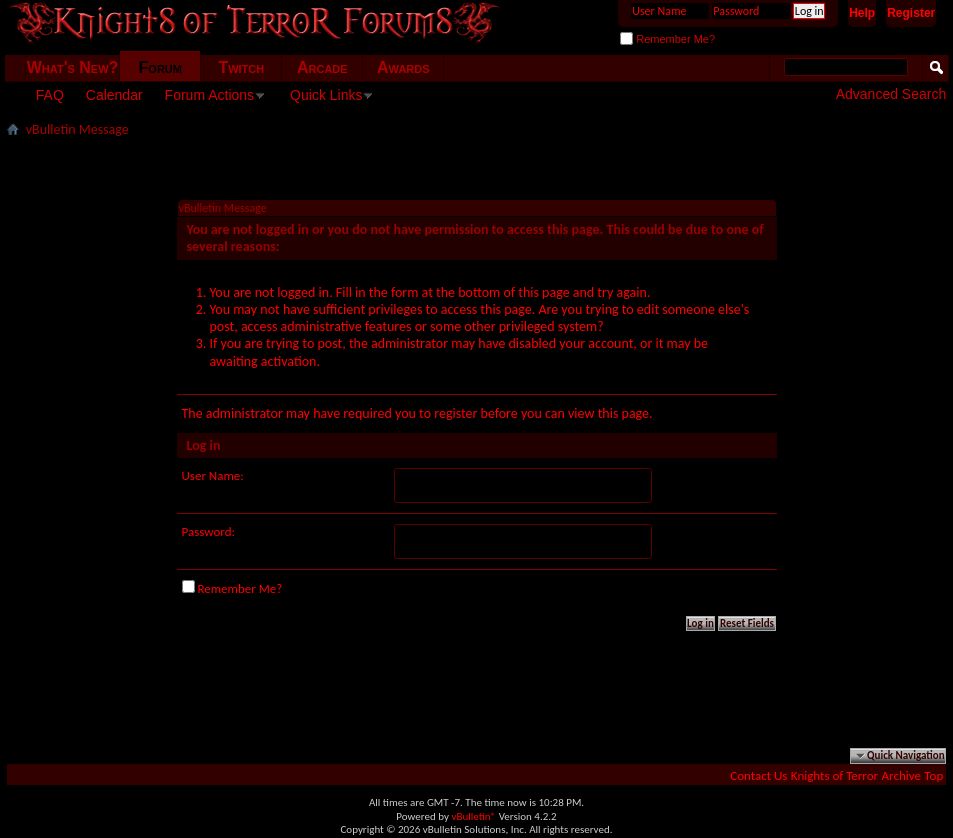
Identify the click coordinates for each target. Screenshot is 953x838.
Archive (901, 775)
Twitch (241, 67)
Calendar (114, 95)
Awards (403, 67)
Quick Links (326, 95)
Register (911, 13)
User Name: (213, 475)
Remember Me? (667, 39)
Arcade (322, 67)
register (455, 413)
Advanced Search (891, 94)
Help (862, 13)
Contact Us (758, 775)
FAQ (50, 95)
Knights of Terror (834, 775)
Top (933, 775)
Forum (160, 67)
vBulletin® (473, 816)
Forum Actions (209, 95)
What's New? (73, 67)
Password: (208, 531)
